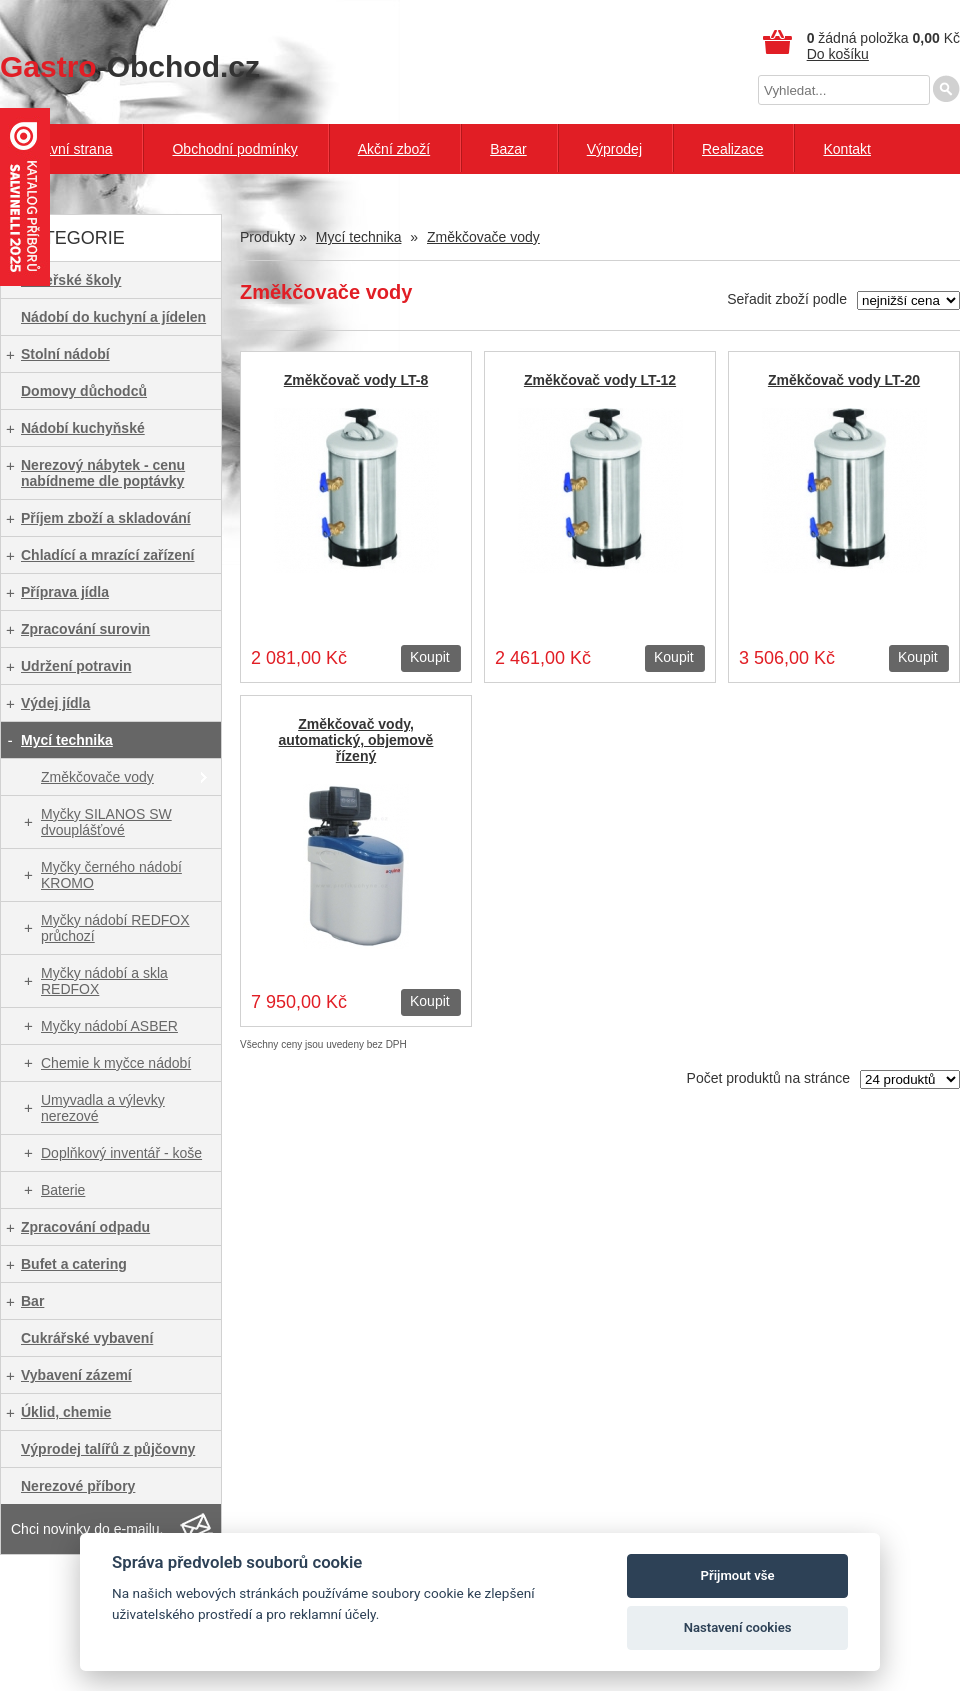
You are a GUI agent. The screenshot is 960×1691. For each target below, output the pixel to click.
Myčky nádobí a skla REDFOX (104, 981)
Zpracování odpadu (85, 1227)
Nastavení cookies (738, 1627)
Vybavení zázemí (76, 1375)
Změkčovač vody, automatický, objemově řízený (356, 740)
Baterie (63, 1190)
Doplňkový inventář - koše (121, 1153)
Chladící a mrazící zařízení (108, 555)
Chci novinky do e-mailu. (87, 1529)
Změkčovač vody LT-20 (844, 380)
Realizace (732, 149)
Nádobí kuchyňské (83, 428)
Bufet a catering (74, 1264)
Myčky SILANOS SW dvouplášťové (106, 822)
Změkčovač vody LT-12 (600, 380)
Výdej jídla (55, 703)
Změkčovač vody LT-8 (356, 380)
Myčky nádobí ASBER (109, 1026)
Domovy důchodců (84, 391)
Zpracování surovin (85, 629)
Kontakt (846, 149)
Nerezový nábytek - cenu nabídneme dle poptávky (103, 473)
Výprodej (614, 149)
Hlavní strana (71, 149)
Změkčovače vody (97, 777)
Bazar (508, 149)
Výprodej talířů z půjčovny (108, 1449)
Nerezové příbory (78, 1486)
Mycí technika (67, 740)
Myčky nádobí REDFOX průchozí (115, 928)
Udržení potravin (76, 666)
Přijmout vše (738, 1575)
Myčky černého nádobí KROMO (111, 875)
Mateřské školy (71, 280)
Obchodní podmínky (234, 149)
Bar (32, 1301)
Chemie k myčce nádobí (116, 1063)
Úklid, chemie (66, 1412)
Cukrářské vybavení (87, 1338)
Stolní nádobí (65, 354)
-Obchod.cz (130, 66)
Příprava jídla (65, 592)
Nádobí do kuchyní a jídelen (113, 317)
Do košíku (838, 54)
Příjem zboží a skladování (106, 518)
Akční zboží (394, 149)
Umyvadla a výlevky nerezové (103, 1108)
